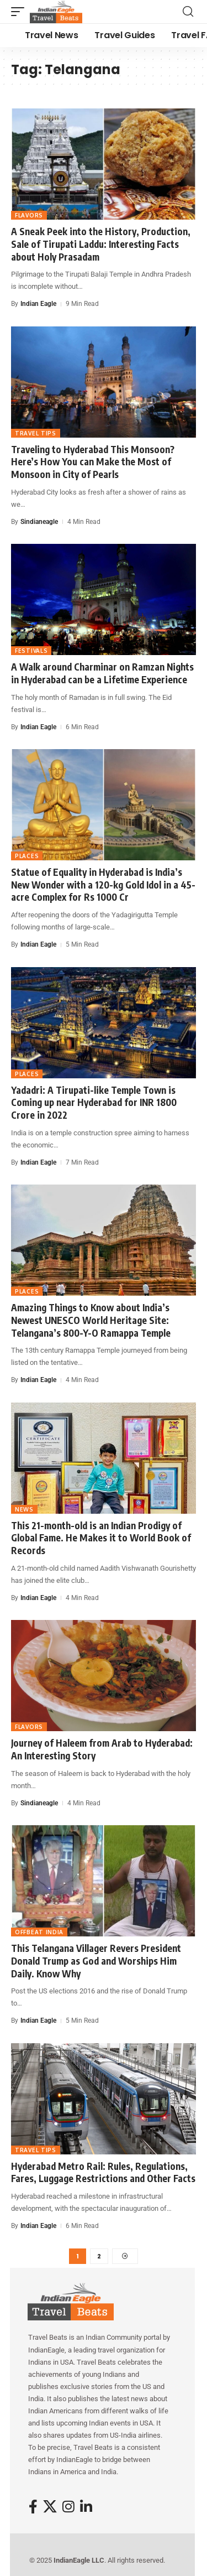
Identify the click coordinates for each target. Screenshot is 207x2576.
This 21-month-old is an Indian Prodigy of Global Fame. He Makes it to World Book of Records (101, 1537)
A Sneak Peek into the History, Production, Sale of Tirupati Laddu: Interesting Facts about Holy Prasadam (100, 243)
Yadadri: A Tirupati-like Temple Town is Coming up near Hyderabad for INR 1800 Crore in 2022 (94, 1102)
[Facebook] (33, 2507)
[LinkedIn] (86, 2507)
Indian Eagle (38, 304)
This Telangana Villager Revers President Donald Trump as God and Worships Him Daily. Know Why (96, 1960)
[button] (20, 11)
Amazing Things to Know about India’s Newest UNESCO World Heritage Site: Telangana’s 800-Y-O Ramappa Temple (91, 1319)
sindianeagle (39, 522)
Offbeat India (39, 1932)
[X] (50, 2507)
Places (27, 856)
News (24, 1509)
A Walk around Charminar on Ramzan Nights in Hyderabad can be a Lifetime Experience (102, 673)
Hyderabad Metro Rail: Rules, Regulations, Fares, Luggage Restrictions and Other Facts (103, 2172)
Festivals (31, 650)
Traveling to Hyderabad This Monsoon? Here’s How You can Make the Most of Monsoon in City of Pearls (92, 461)
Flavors (29, 215)
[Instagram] (68, 2507)
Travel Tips (35, 433)
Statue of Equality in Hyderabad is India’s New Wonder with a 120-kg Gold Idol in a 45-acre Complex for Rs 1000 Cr (103, 884)
